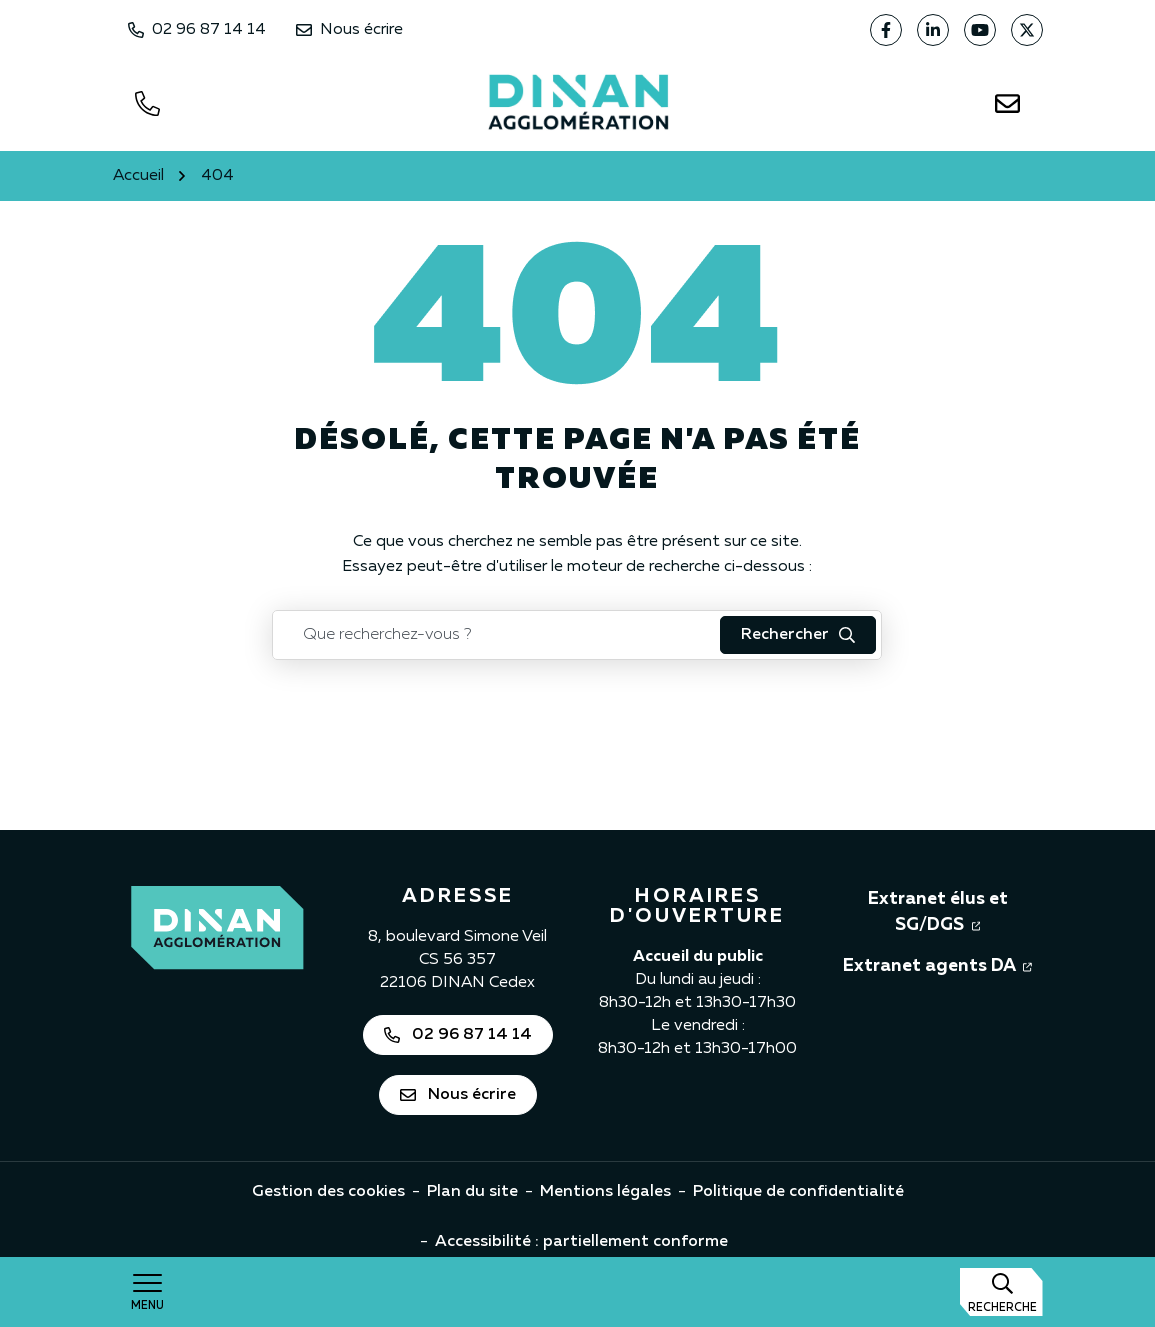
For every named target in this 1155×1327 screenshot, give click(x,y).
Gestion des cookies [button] (328, 1192)
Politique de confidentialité (798, 1192)
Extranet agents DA (937, 964)
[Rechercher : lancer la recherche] (798, 635)
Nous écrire (349, 30)
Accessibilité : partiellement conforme (581, 1242)
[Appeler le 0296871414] (148, 103)
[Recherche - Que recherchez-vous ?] (497, 635)
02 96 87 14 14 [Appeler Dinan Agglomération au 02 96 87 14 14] (197, 30)
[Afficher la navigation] (148, 1291)
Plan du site (472, 1192)
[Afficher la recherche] (1001, 1292)
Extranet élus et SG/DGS (955, 912)
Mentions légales (605, 1192)
